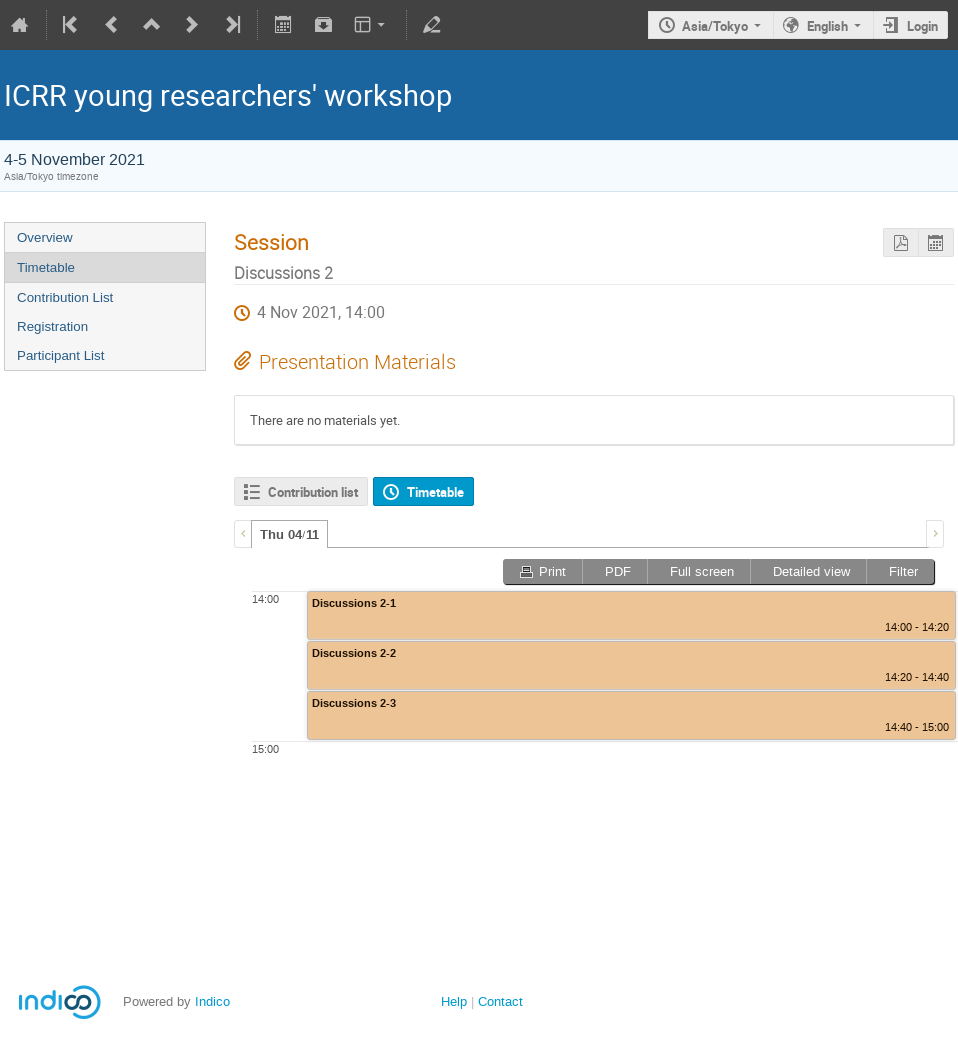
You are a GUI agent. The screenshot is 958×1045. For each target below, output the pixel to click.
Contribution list (313, 492)
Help (454, 1001)
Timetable (46, 267)
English (827, 26)
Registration (52, 326)
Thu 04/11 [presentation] (289, 535)
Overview (45, 237)
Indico (212, 1001)
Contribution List (65, 297)
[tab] (289, 534)
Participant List (60, 355)
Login (922, 26)
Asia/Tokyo (715, 26)
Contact (500, 1001)
